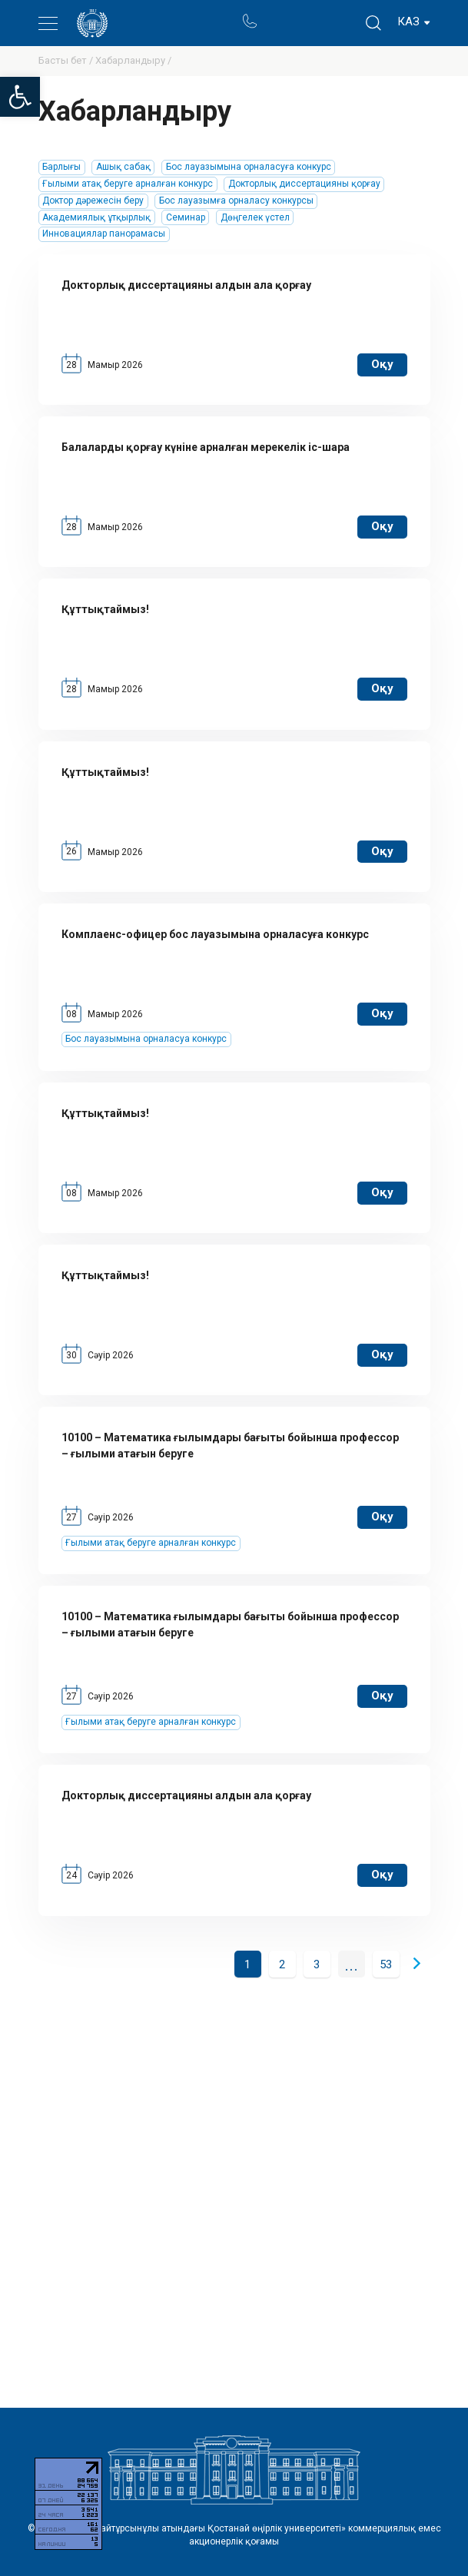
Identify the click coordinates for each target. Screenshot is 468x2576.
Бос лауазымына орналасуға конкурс (248, 166)
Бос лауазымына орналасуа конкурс (146, 1038)
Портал (278, 14)
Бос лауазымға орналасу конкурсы (236, 200)
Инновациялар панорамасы (103, 233)
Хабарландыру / (133, 60)
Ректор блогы (308, 14)
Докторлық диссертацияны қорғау (304, 183)
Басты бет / (66, 60)
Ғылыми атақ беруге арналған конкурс (127, 183)
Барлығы (61, 166)
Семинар (185, 217)
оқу (382, 364)
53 (386, 1964)
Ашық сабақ (123, 166)
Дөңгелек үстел (255, 217)
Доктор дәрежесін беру (93, 200)
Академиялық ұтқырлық (96, 217)
